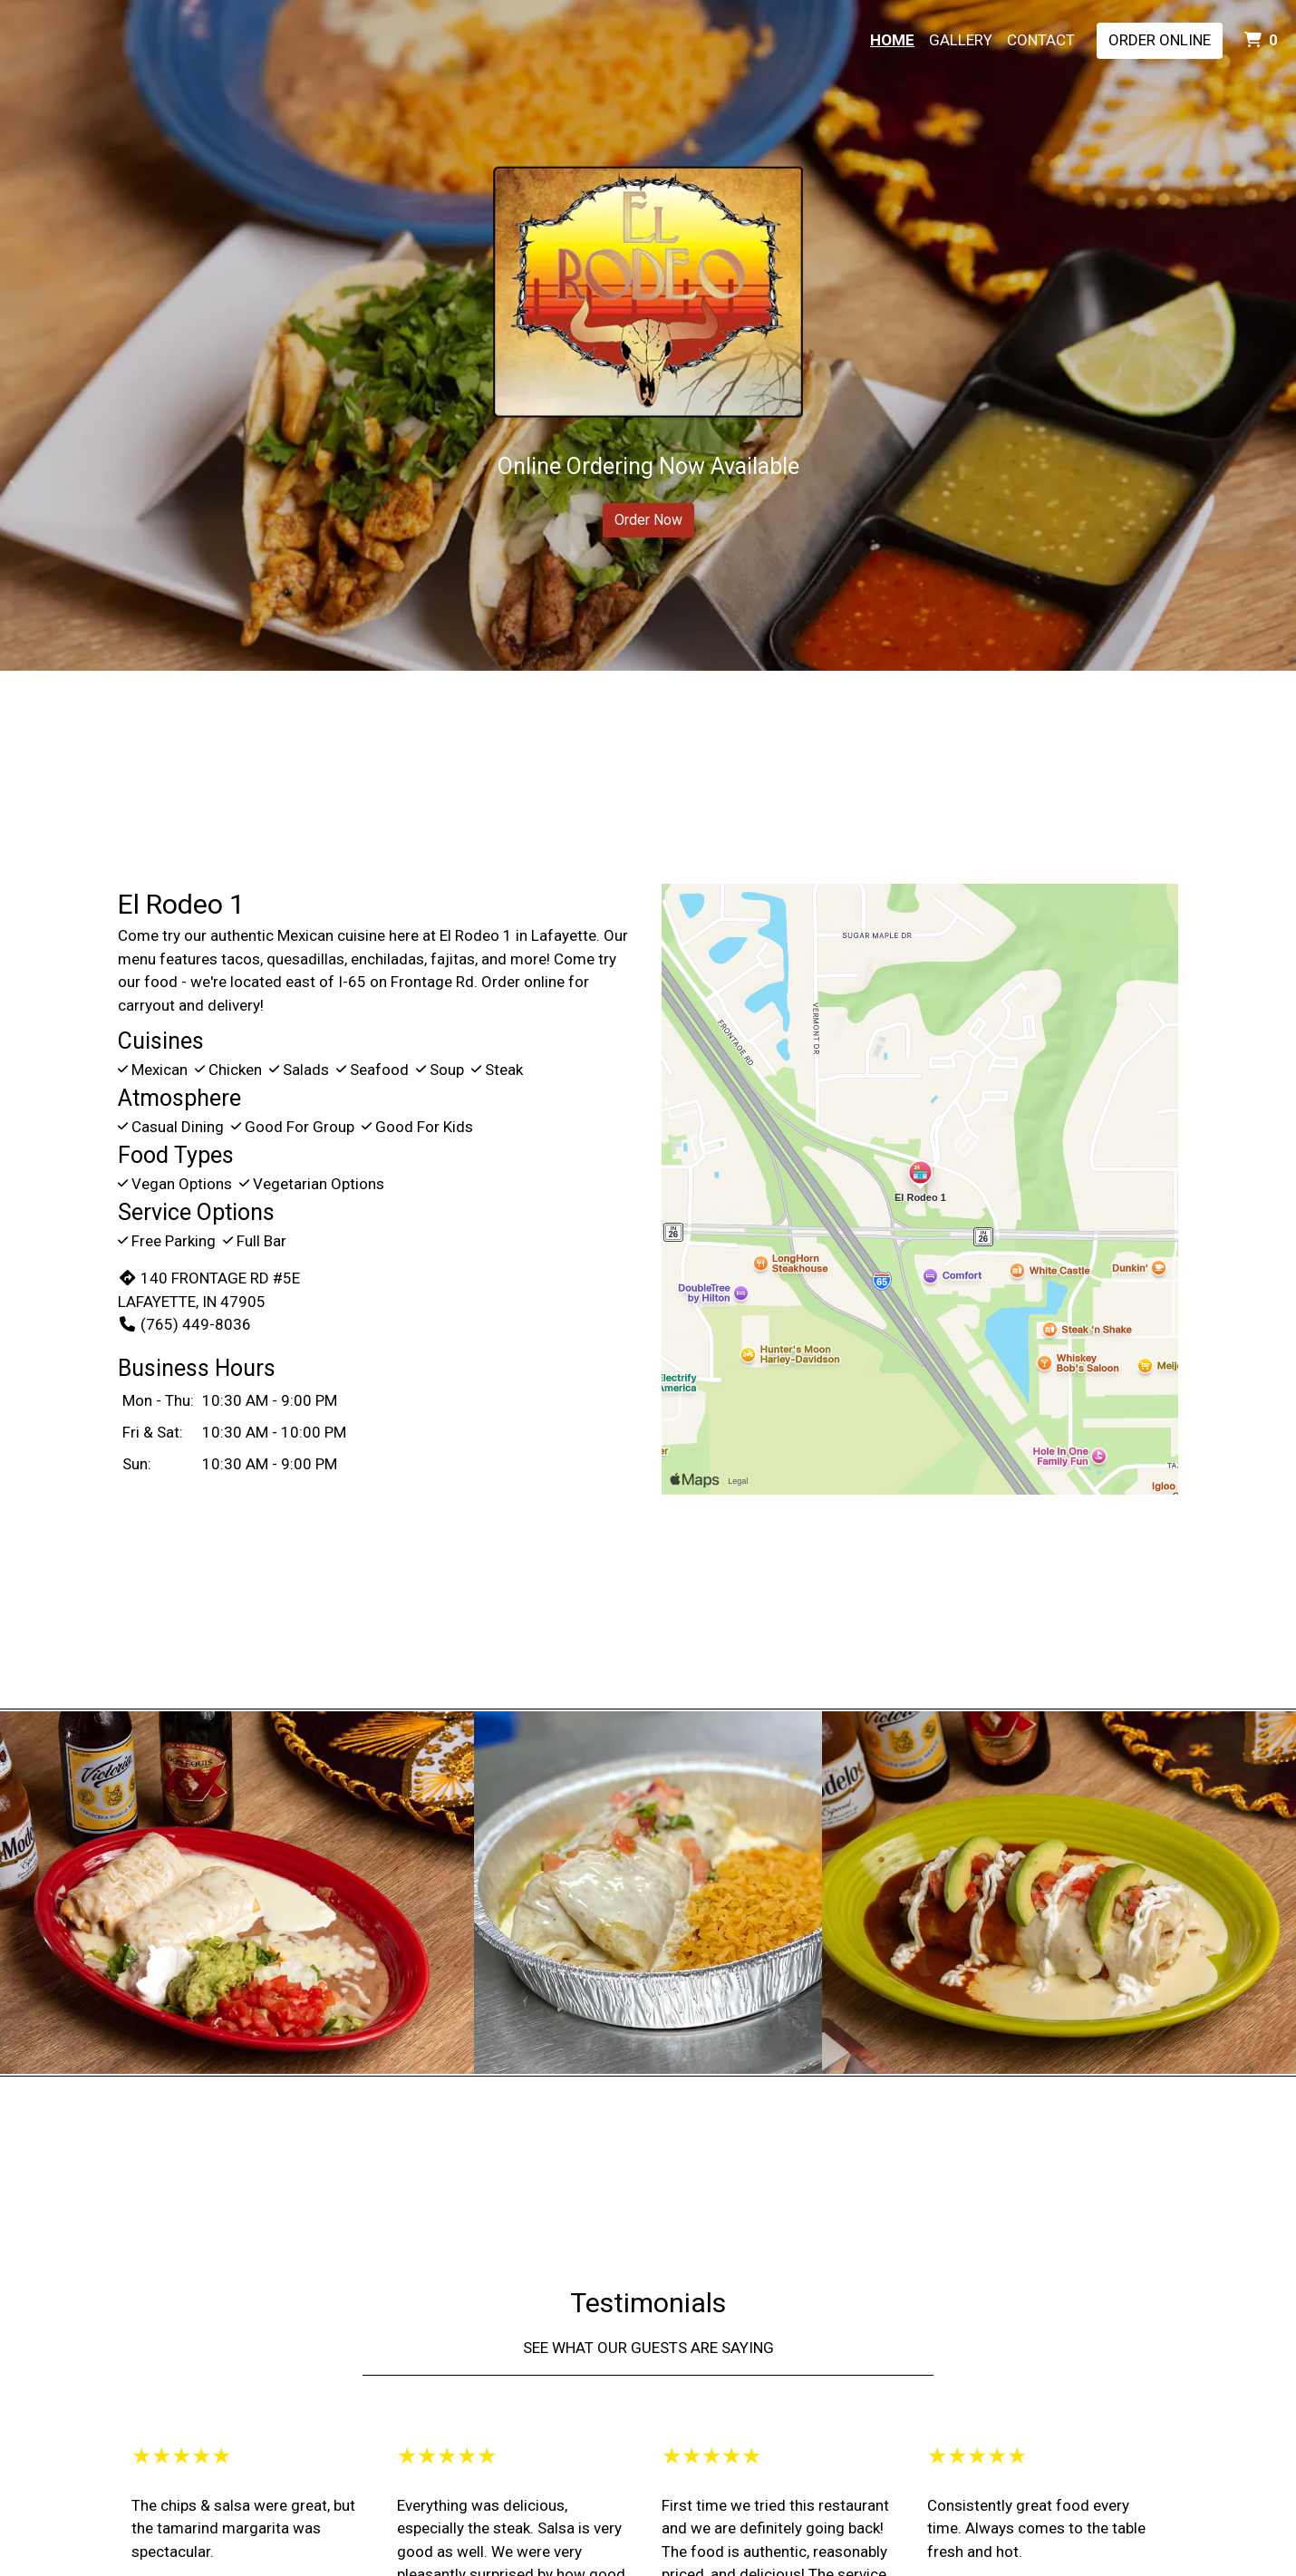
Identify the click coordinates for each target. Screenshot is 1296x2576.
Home (892, 40)
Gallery (960, 40)
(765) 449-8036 (184, 1324)
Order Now (648, 519)
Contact (1041, 40)
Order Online (1159, 40)
